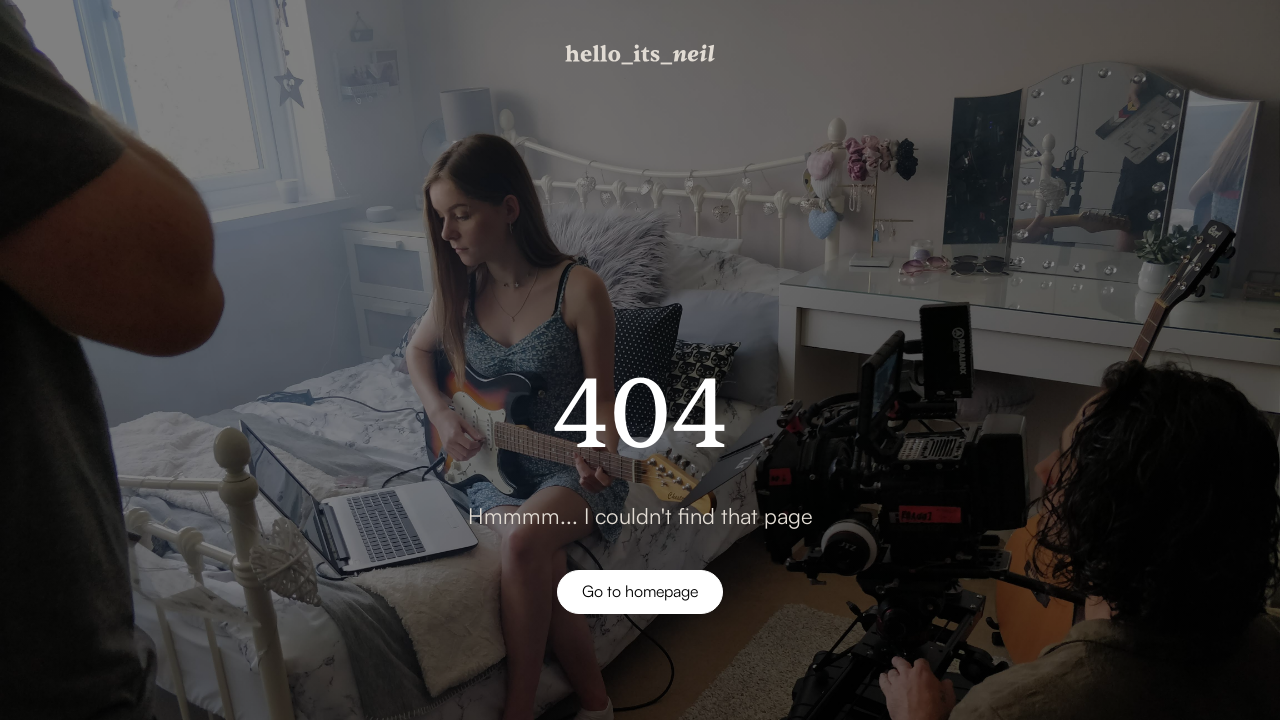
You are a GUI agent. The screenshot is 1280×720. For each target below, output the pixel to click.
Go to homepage (640, 591)
